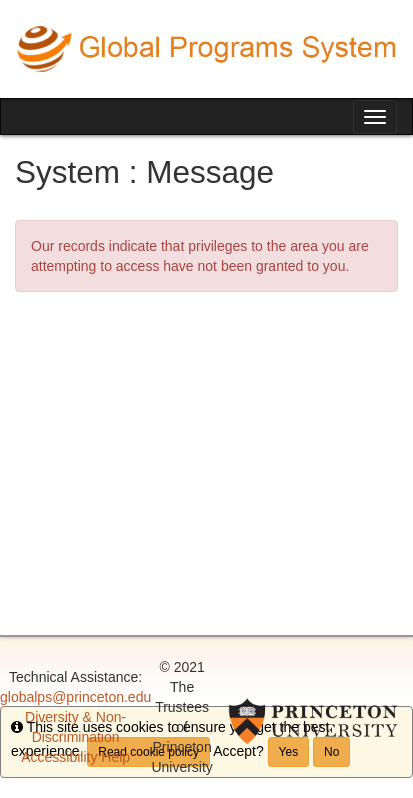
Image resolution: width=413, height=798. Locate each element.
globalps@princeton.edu (75, 697)
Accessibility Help (75, 757)
